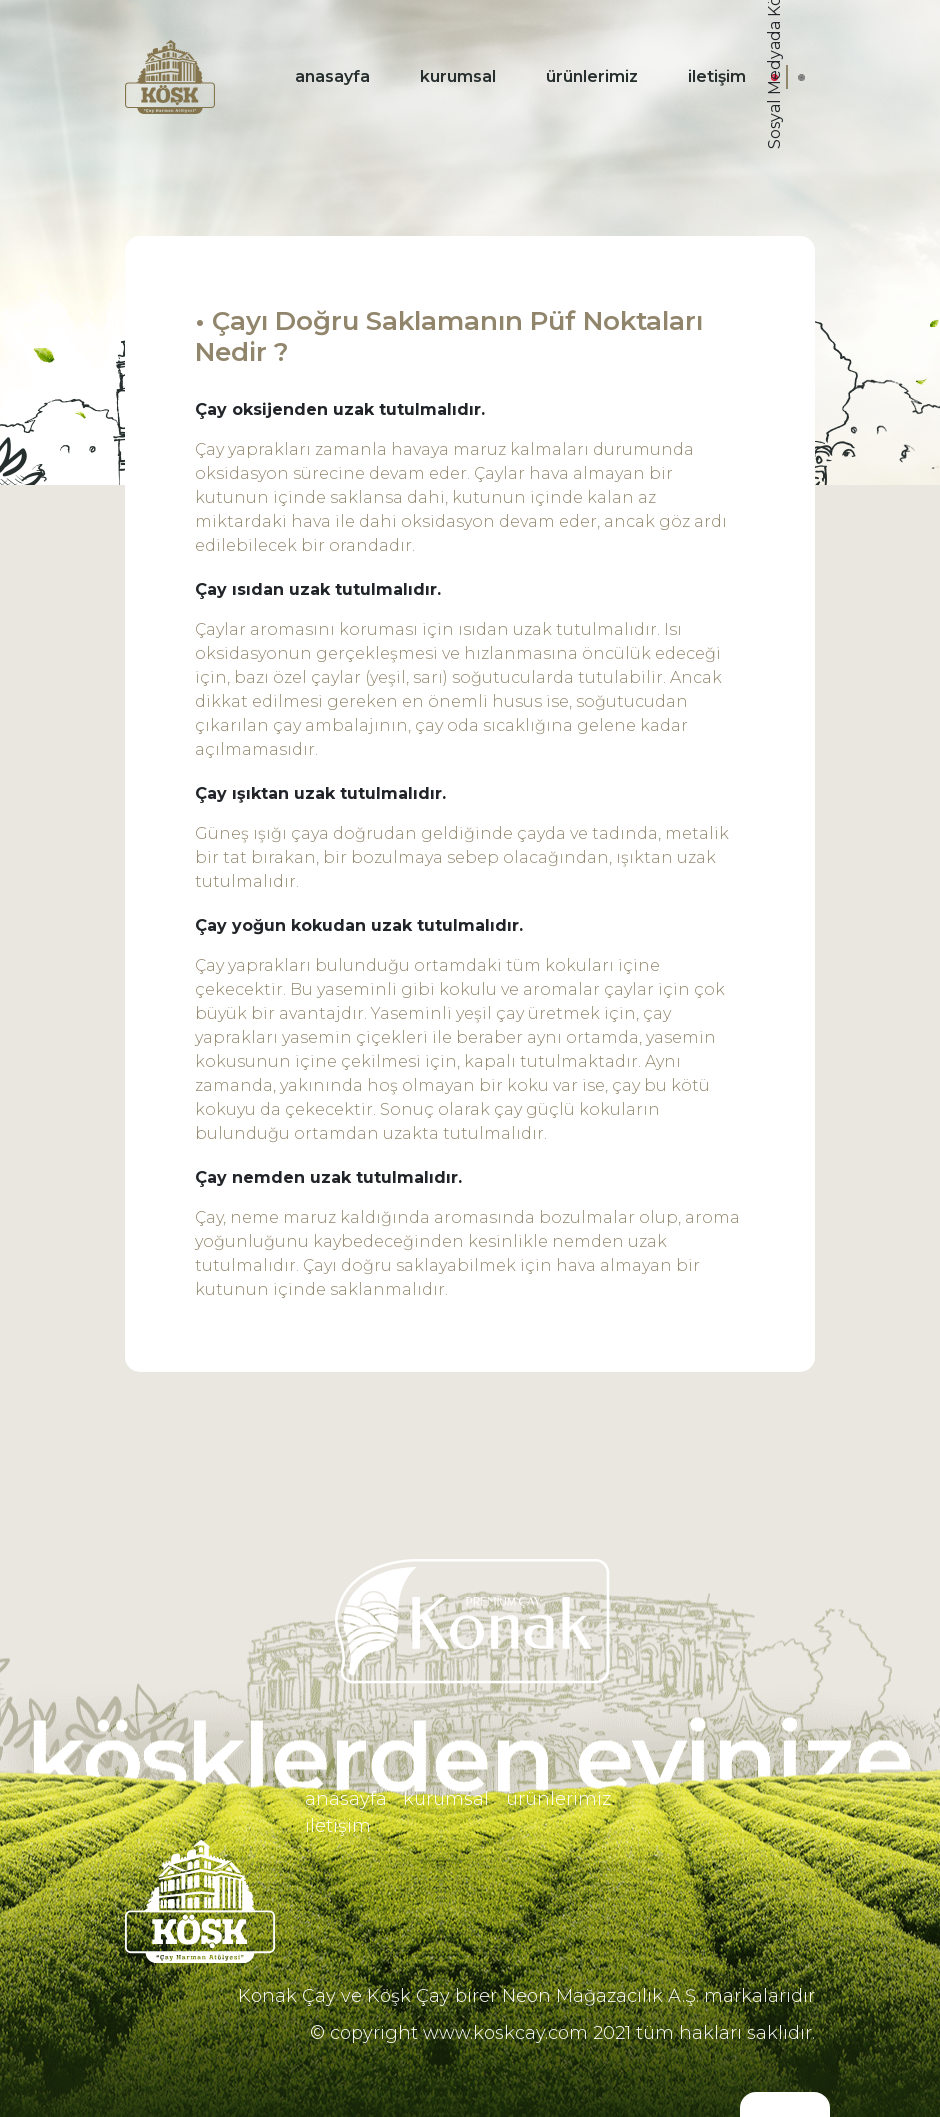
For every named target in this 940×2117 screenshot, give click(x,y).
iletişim (717, 76)
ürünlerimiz (592, 76)
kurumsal (458, 76)
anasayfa (332, 76)
